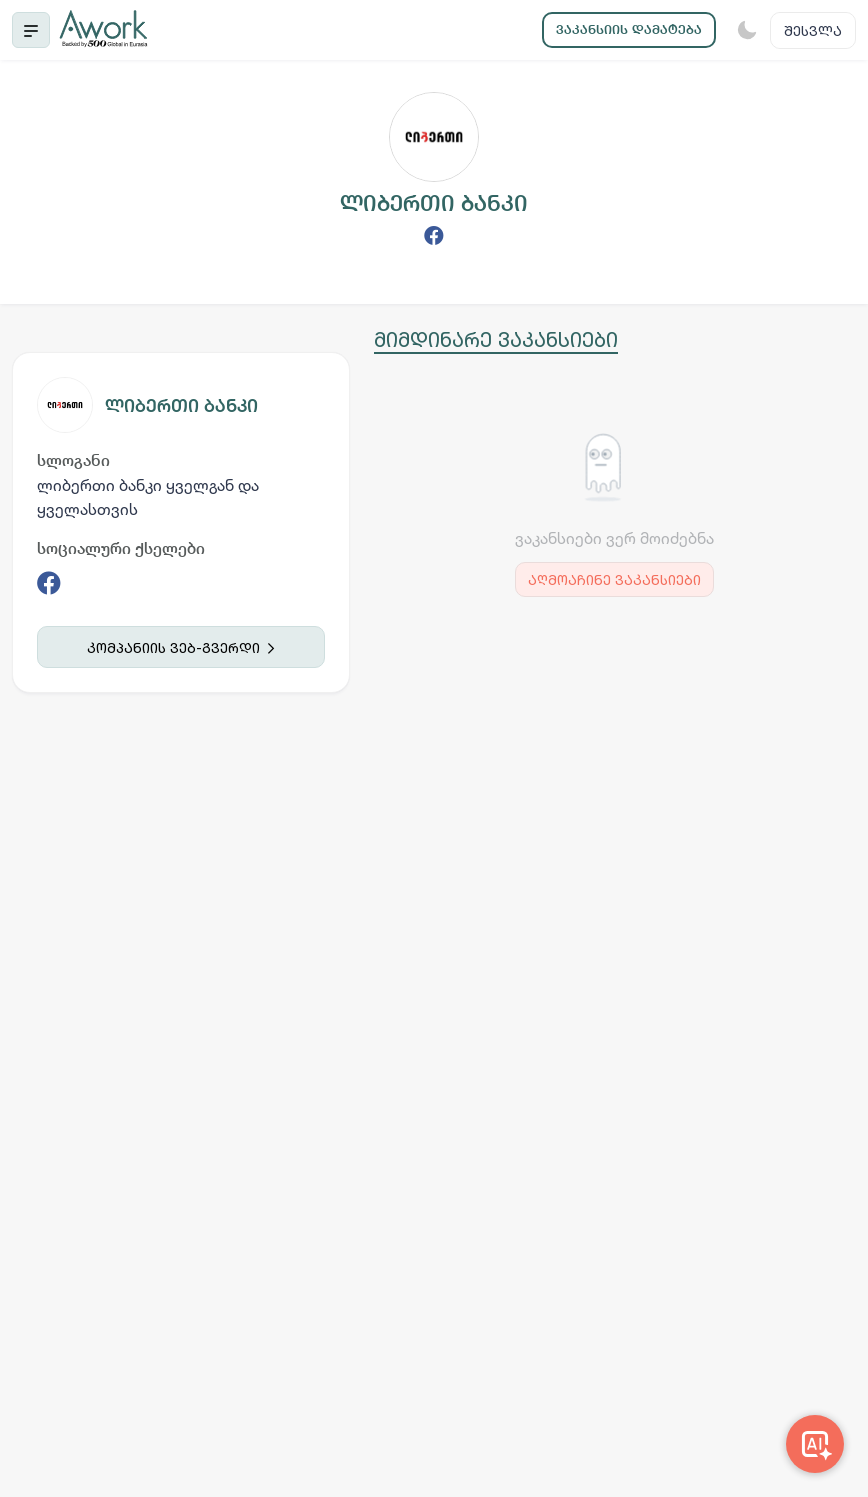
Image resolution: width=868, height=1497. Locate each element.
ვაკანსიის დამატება (629, 29)
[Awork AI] (815, 1444)
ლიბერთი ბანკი (181, 405)
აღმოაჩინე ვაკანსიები (614, 579)
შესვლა (813, 30)
